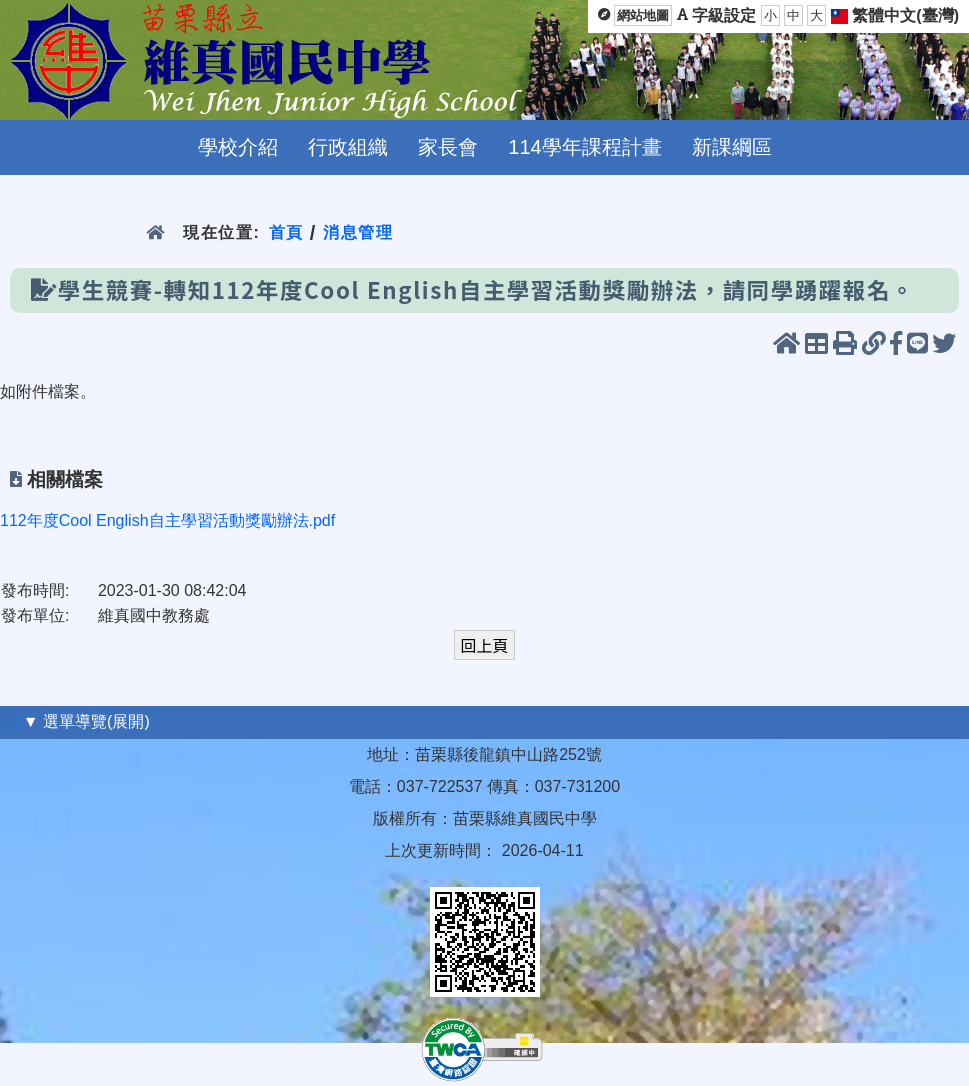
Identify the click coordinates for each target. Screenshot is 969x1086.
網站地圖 (643, 15)
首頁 (286, 232)
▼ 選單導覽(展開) (86, 721)
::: (11, 721)
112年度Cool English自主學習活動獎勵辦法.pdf (167, 520)
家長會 (448, 147)
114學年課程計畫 (584, 147)
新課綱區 (732, 147)
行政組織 (348, 147)
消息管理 (358, 232)
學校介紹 (238, 147)
